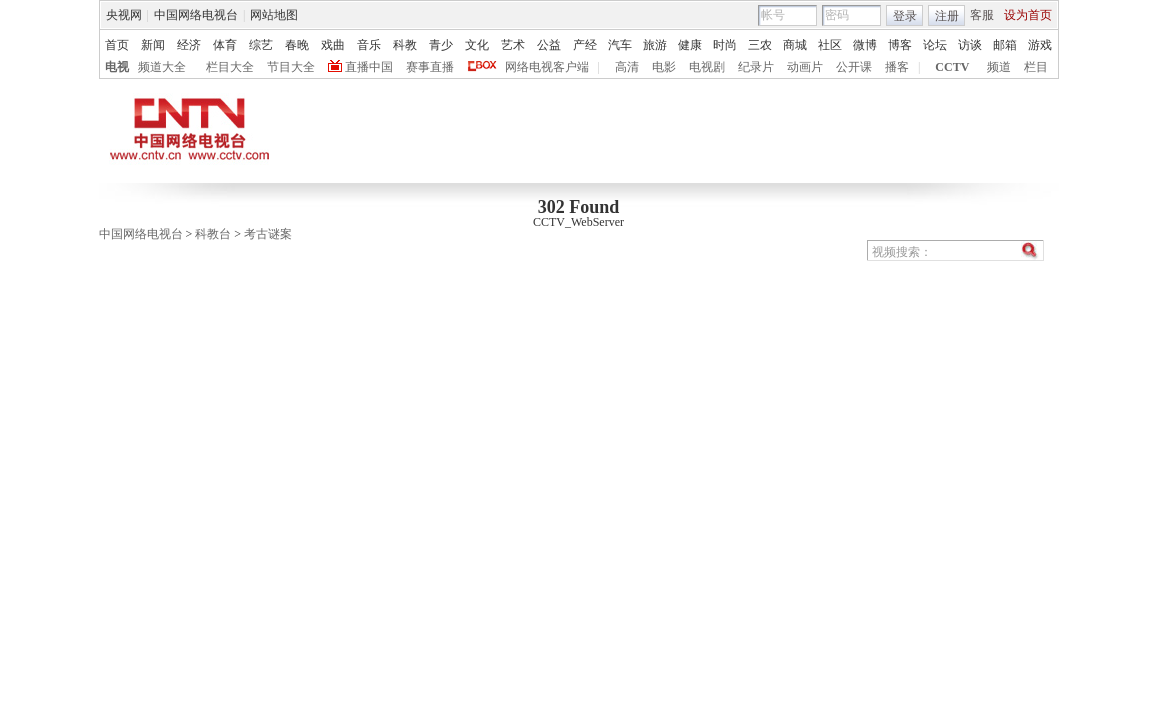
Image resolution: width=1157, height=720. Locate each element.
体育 (225, 45)
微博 (865, 45)
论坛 (935, 45)
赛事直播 (430, 67)
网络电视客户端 (547, 67)
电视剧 (707, 67)
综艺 (261, 45)
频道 (999, 67)
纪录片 (756, 67)
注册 (947, 16)
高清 (627, 67)
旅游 (655, 45)
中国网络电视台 (196, 15)
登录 (905, 16)
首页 (117, 45)
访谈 (970, 45)
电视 (117, 67)
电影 (664, 67)
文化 (477, 45)
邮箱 (1005, 45)
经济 (189, 45)
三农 (760, 45)
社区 (830, 45)
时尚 (725, 45)
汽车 (620, 45)
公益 (549, 45)
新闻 (153, 45)
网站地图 (274, 15)
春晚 (297, 45)
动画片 (805, 67)
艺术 (513, 45)
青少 (441, 45)
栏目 (1036, 67)
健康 (690, 45)
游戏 (1040, 45)
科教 (405, 45)
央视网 (124, 15)
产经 (585, 45)
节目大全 (291, 67)
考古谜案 (268, 234)
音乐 (369, 45)
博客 (900, 45)
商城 (795, 45)
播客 (897, 67)
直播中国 (369, 67)
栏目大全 (230, 67)
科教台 (213, 234)
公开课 (854, 67)
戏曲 (333, 45)
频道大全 (162, 67)
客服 (982, 15)
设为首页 (1028, 15)
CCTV (952, 67)
